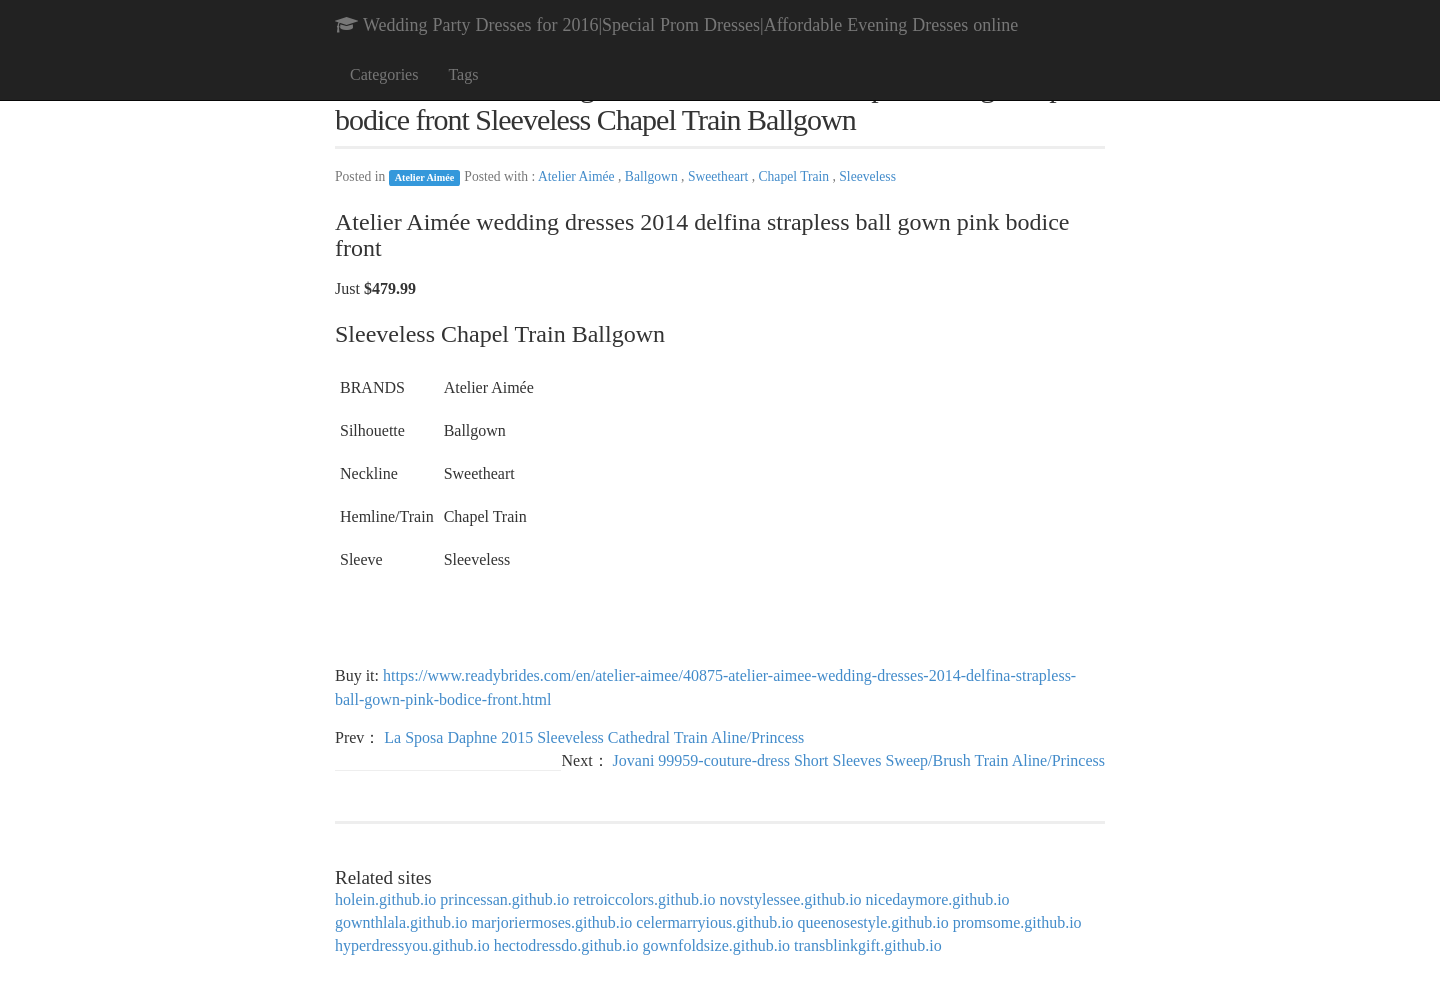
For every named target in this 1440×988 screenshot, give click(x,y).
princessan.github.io (504, 899)
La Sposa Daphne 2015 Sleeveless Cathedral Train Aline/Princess (594, 737)
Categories (384, 74)
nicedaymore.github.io (938, 899)
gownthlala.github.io (401, 922)
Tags (463, 74)
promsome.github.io (1017, 922)
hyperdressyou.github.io (412, 945)
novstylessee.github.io (790, 899)
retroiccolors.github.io (644, 899)
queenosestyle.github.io (873, 922)
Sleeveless (867, 176)
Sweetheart (720, 176)
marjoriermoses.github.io (551, 922)
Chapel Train (795, 176)
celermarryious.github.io (714, 922)
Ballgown (653, 176)
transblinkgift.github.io (868, 945)
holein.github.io (385, 899)
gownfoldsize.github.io (717, 945)
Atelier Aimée (425, 177)
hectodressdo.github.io (566, 945)
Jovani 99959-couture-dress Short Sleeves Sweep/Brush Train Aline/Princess (859, 760)
